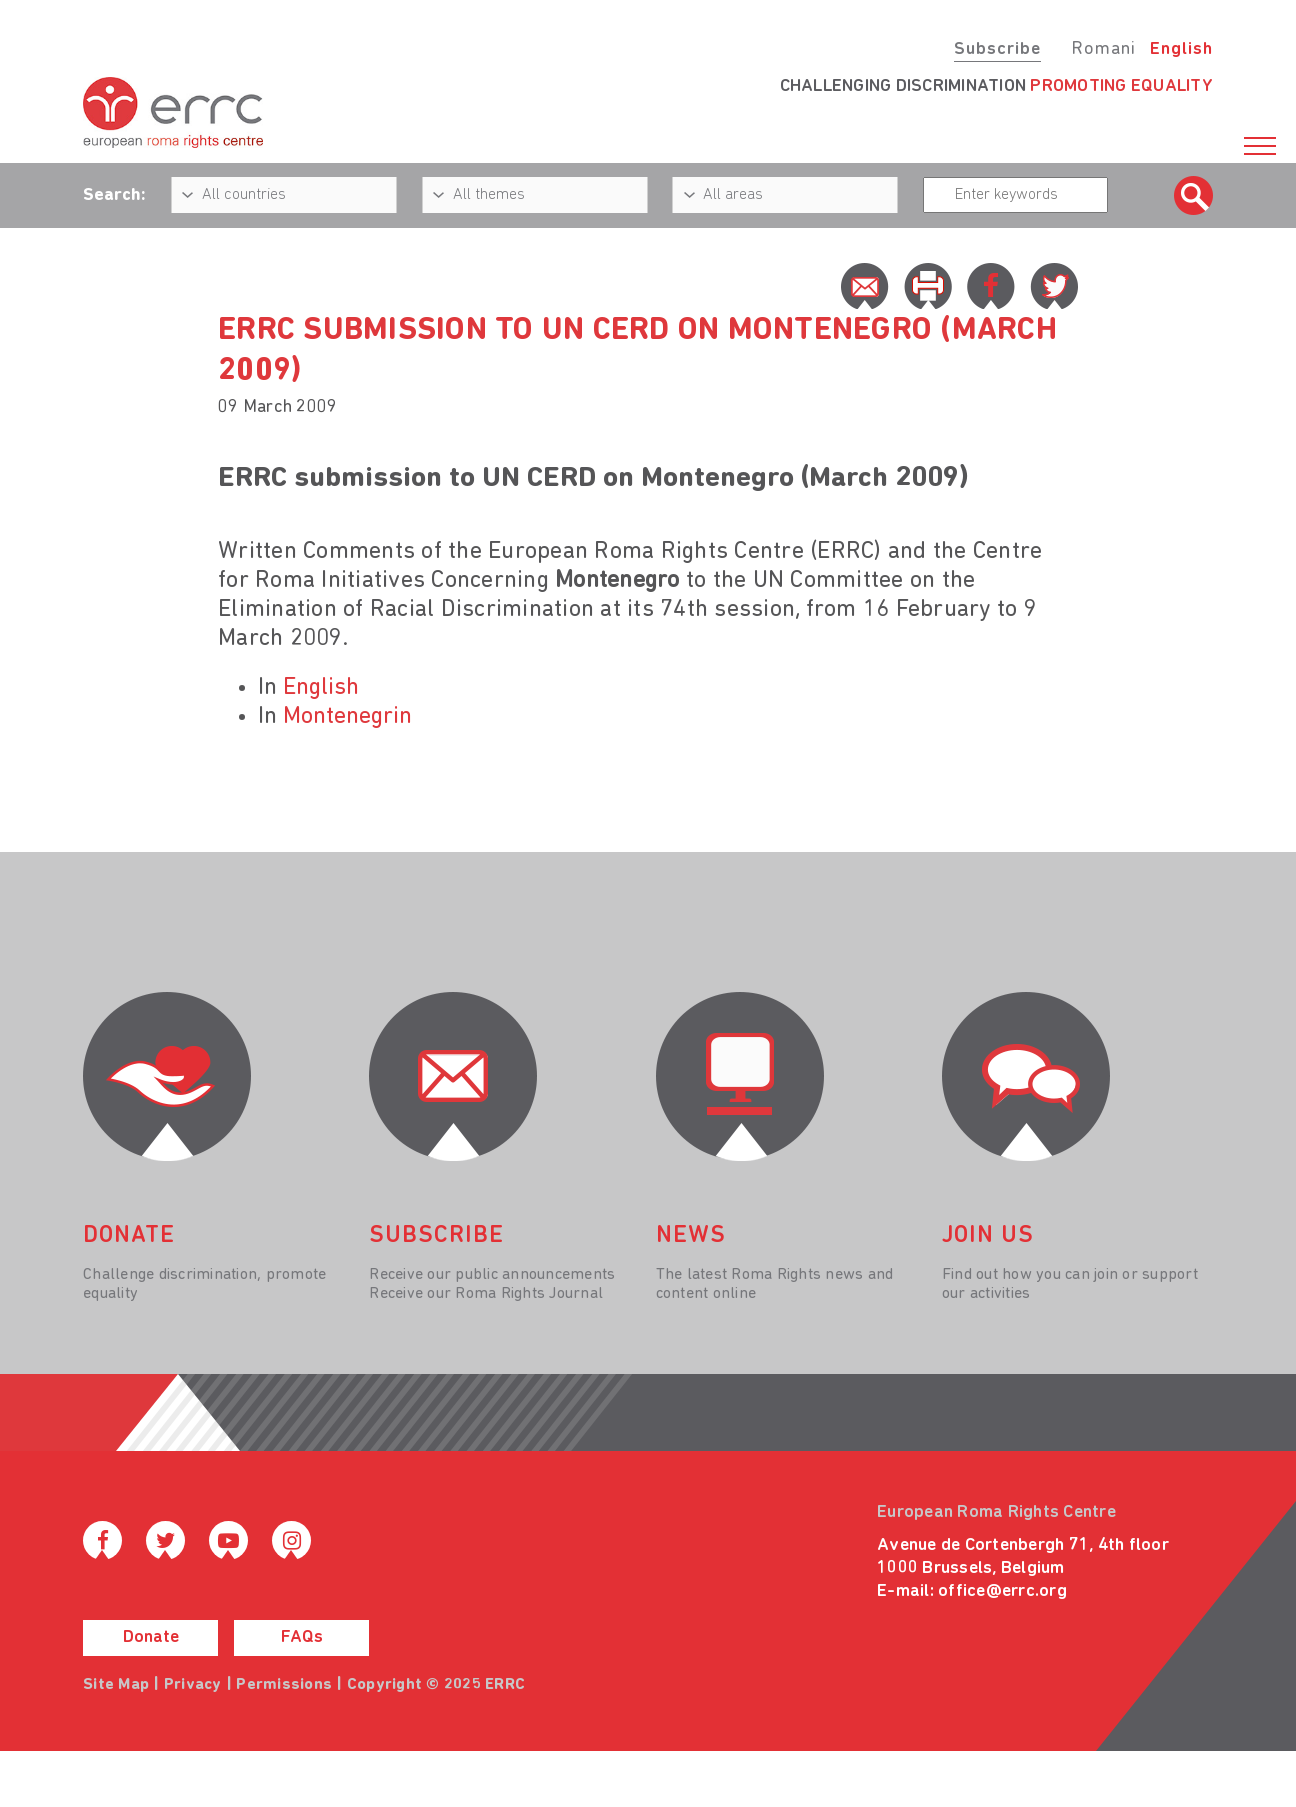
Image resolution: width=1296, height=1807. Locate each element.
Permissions (284, 1685)
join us (988, 1236)
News (691, 1236)
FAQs (302, 1637)
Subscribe (997, 49)
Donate (151, 1637)
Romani (1103, 49)
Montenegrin (347, 717)
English (1181, 49)
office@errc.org (1002, 1591)
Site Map (116, 1685)
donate (129, 1236)
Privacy (193, 1685)
